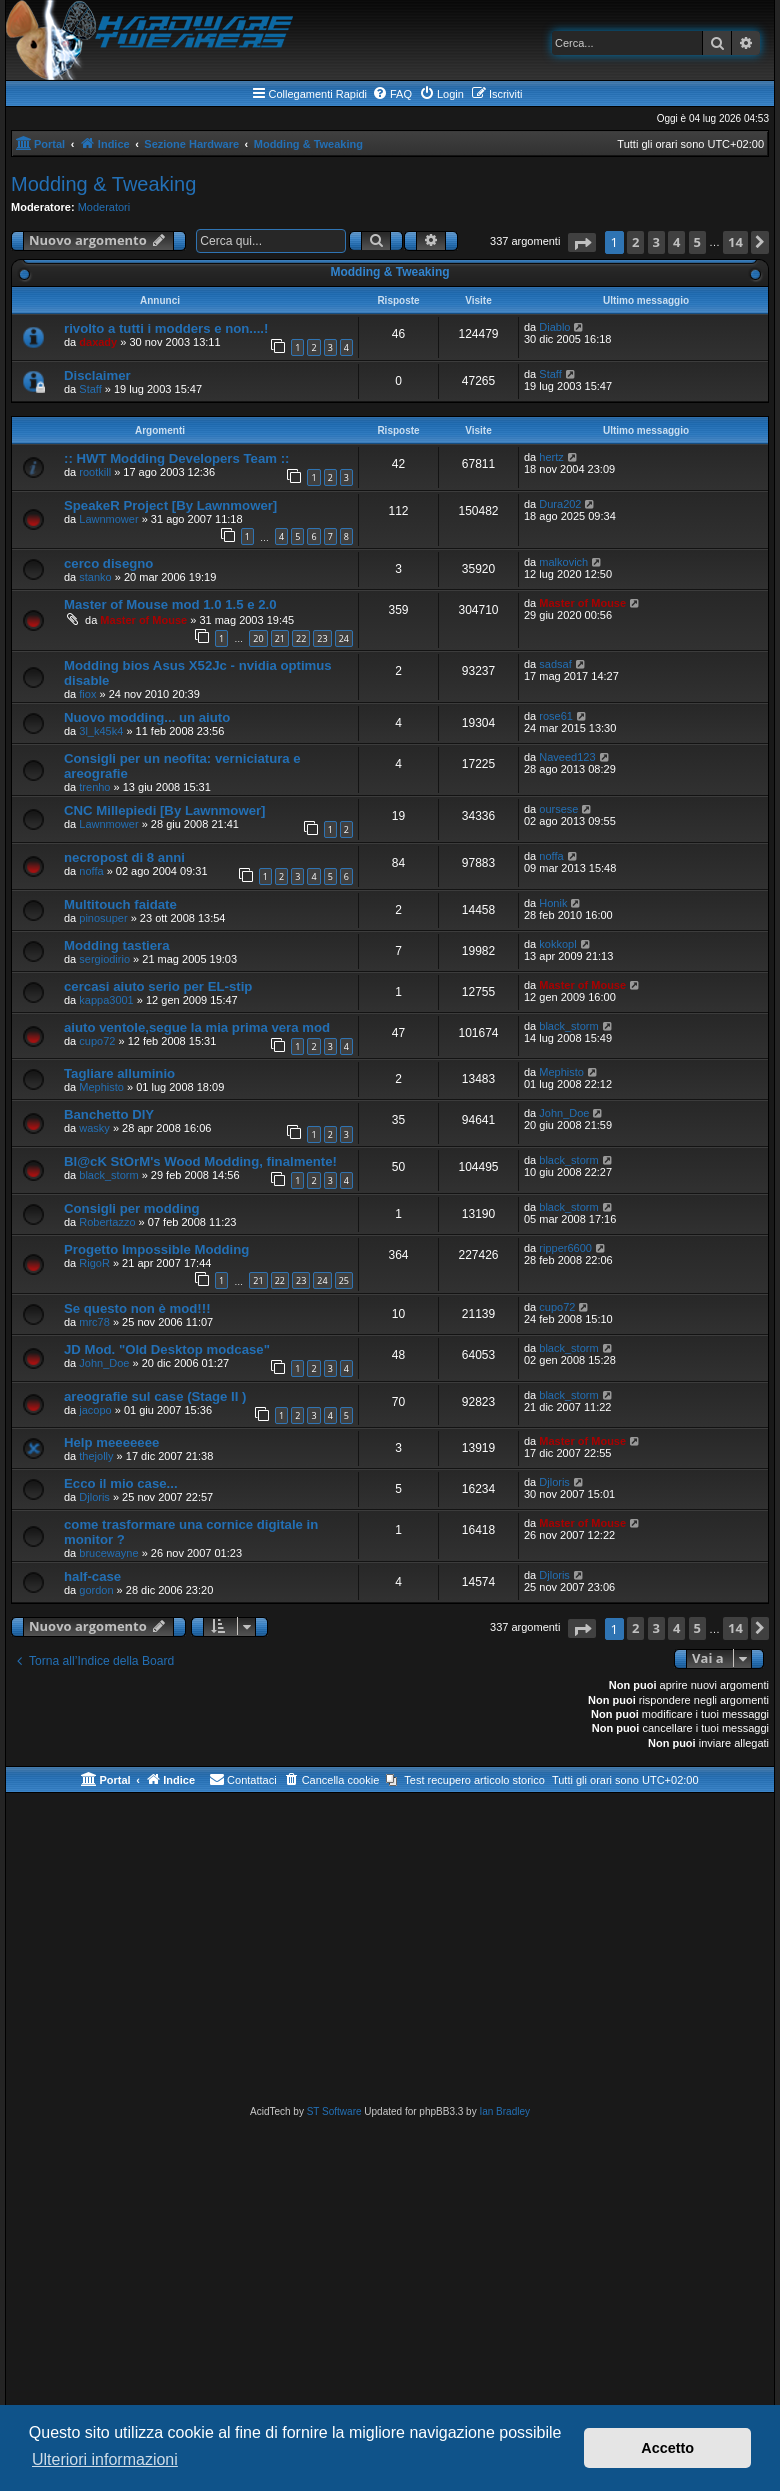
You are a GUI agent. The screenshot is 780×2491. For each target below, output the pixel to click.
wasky (94, 1128)
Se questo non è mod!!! (137, 1308)
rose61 (556, 716)
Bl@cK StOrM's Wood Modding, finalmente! (200, 1161)
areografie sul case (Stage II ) (155, 1396)
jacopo (95, 1410)
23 (322, 638)
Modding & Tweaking (103, 184)
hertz (551, 457)
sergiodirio (104, 959)
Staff (90, 389)
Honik (553, 903)
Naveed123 (567, 757)
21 (280, 638)
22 (301, 638)
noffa (91, 871)
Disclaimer (97, 375)
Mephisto (101, 1087)
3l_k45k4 (101, 731)
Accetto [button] (667, 2448)
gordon (96, 1590)
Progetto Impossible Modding (156, 1249)
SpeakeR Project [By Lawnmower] (170, 505)
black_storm (568, 1026)
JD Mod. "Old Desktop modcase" (167, 1349)
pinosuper (103, 918)
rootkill (95, 472)
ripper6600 (565, 1248)
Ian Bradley (504, 2111)
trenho (94, 787)
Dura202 (560, 504)
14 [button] (735, 242)
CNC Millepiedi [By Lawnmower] (165, 810)
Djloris (94, 1497)
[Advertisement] (390, 1953)
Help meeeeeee (111, 1442)
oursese (558, 809)
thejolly (96, 1456)
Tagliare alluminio (119, 1073)
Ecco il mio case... (121, 1483)
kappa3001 (106, 1000)
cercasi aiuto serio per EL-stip (158, 986)
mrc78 (94, 1322)
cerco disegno (108, 563)
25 (344, 1280)
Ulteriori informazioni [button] (105, 2459)
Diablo (554, 327)
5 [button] (697, 242)
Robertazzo (107, 1222)
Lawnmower (108, 519)
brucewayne (108, 1553)
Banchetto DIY (109, 1114)
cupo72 (97, 1041)
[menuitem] (392, 94)
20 (258, 638)
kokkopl (557, 944)
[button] (582, 242)
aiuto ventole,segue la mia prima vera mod (197, 1027)
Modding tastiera (117, 945)
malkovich (563, 562)
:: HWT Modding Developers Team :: (176, 458)
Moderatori (104, 207)
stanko (95, 577)
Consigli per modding (132, 1208)
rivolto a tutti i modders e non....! (166, 328)
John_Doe (564, 1113)
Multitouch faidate (120, 904)
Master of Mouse (143, 620)
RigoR (94, 1263)
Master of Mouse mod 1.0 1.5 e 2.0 (170, 604)
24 (344, 638)
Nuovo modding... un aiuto (147, 717)
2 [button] (635, 242)
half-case (92, 1576)
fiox (87, 694)
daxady (98, 342)
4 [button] (676, 242)
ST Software (334, 2111)
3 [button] (656, 242)
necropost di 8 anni (124, 857)
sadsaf (555, 664)
